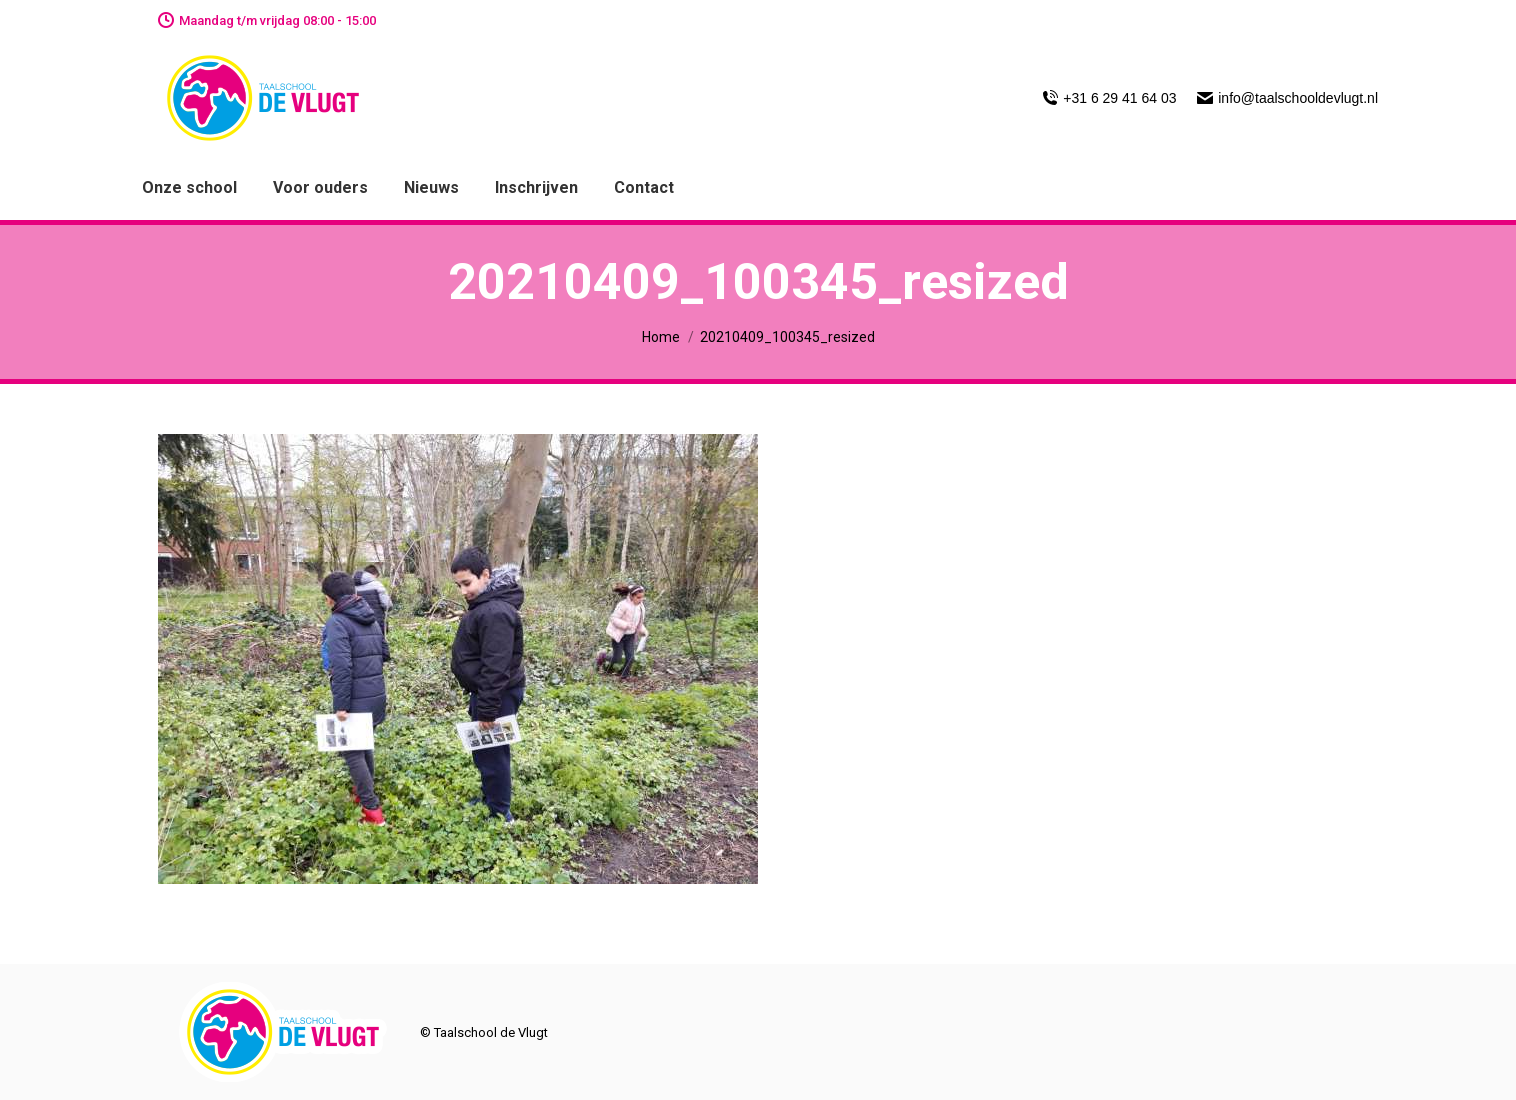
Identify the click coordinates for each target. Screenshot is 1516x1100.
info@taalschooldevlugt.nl (1287, 98)
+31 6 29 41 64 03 (1109, 98)
